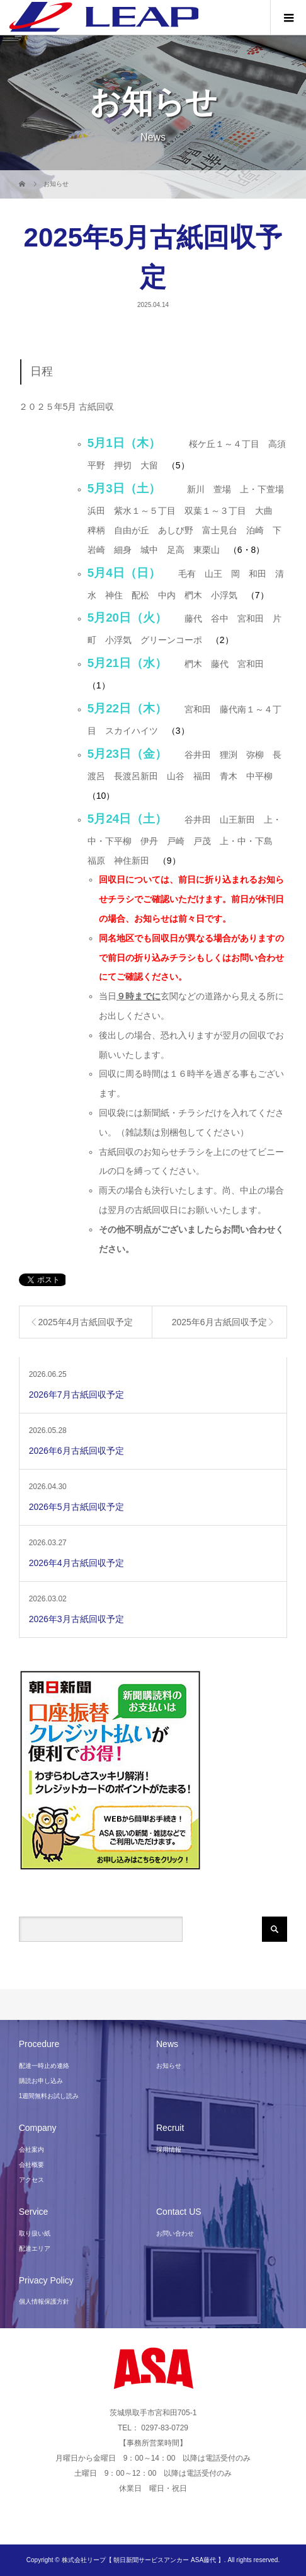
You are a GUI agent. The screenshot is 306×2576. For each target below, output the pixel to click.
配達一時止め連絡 (44, 2065)
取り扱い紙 (34, 2233)
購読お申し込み (41, 2080)
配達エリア (34, 2248)
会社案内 (31, 2149)
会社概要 (31, 2164)
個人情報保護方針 (44, 2301)
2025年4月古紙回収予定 (85, 1322)
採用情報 (168, 2149)
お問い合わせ (175, 2233)
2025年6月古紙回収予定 (219, 1322)
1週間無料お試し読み (49, 2095)
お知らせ (168, 2065)
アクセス (31, 2179)
